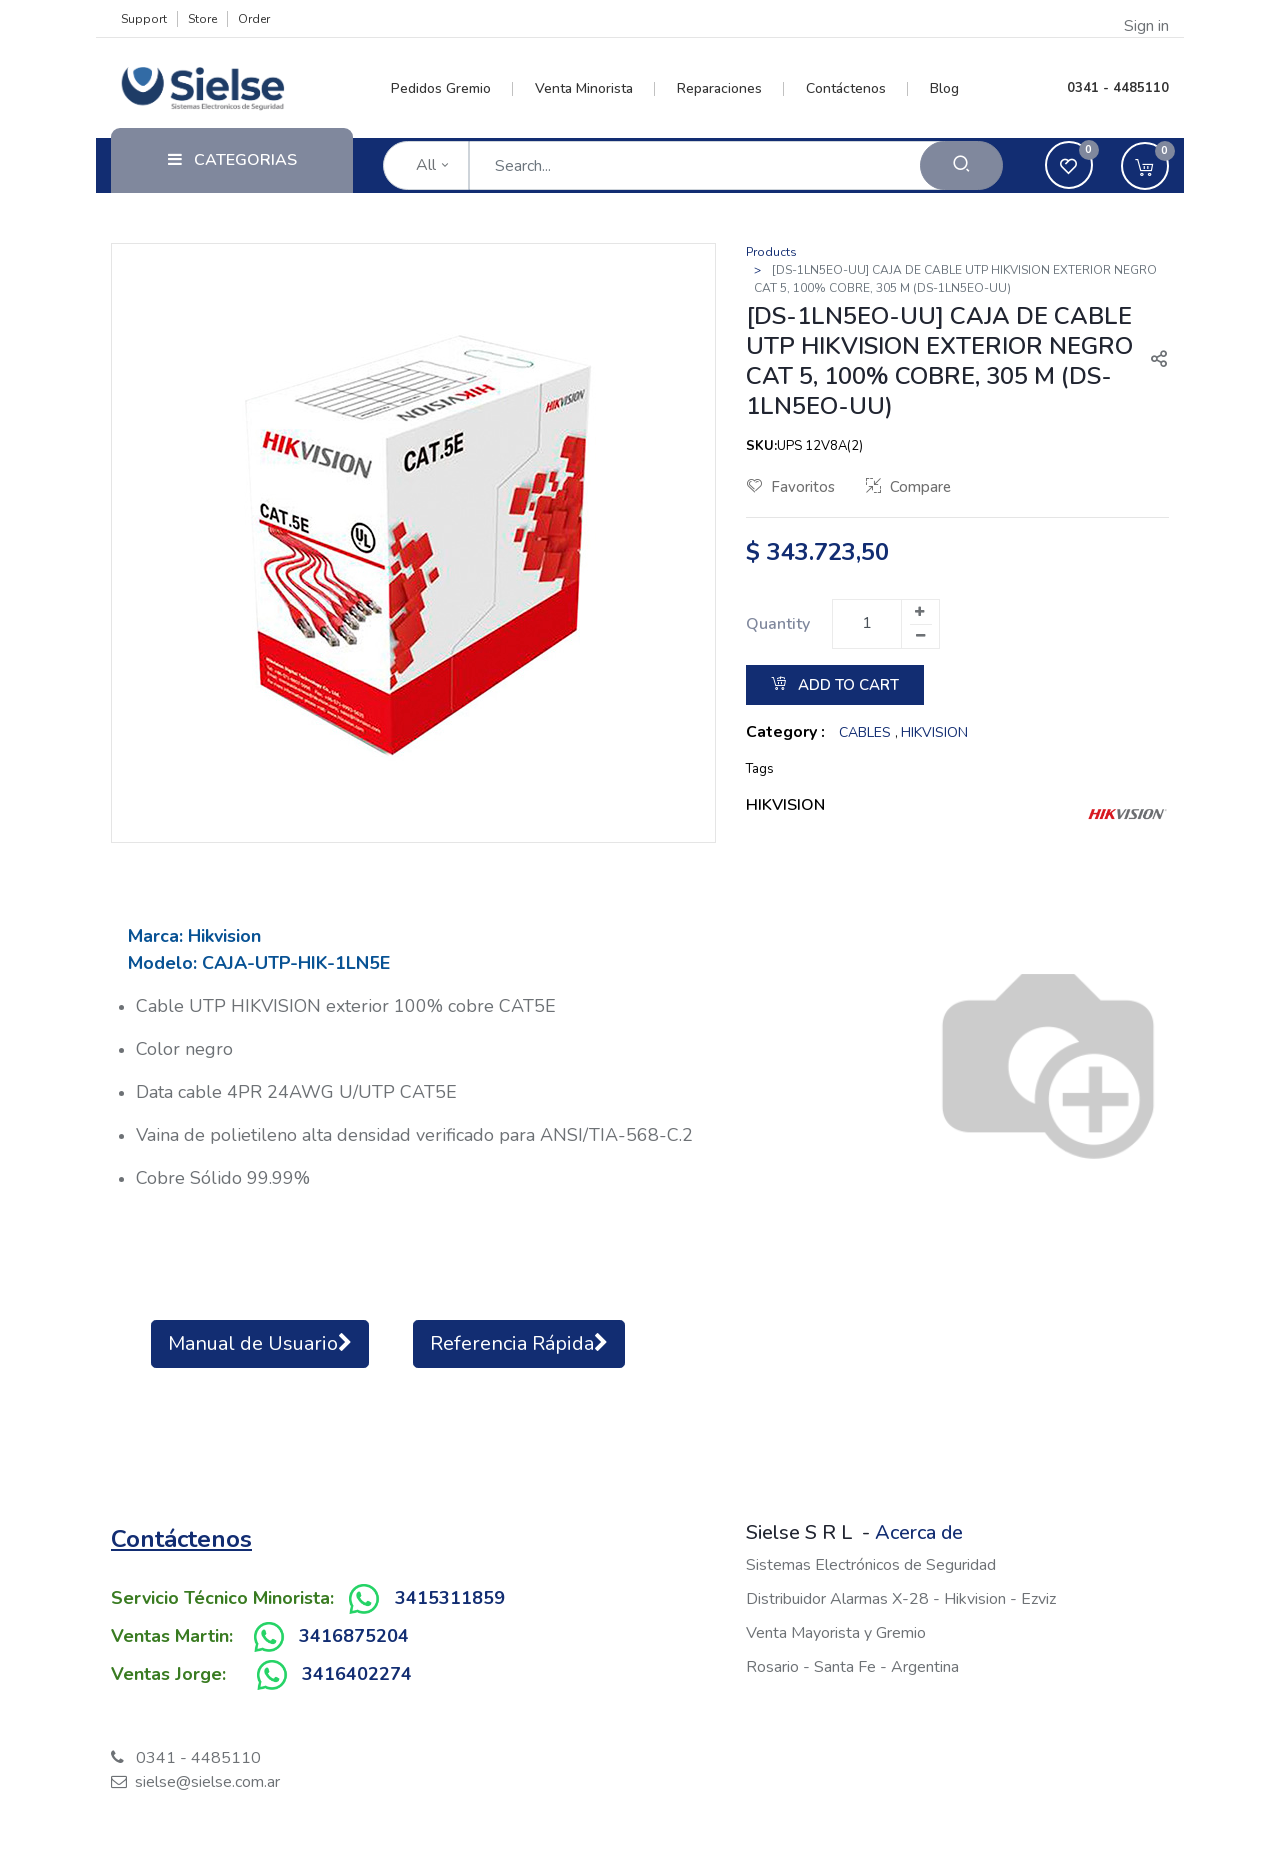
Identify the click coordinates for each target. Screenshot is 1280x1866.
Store (202, 19)
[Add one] (920, 612)
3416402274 (357, 1674)
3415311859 (450, 1598)
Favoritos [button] (791, 487)
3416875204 (354, 1636)
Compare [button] (908, 487)
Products (771, 252)
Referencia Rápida (519, 1343)
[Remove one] (921, 636)
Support (144, 19)
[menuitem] (452, 89)
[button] (1151, 361)
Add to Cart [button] (835, 685)
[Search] (961, 165)
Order (254, 19)
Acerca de (919, 1532)
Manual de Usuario (260, 1343)
